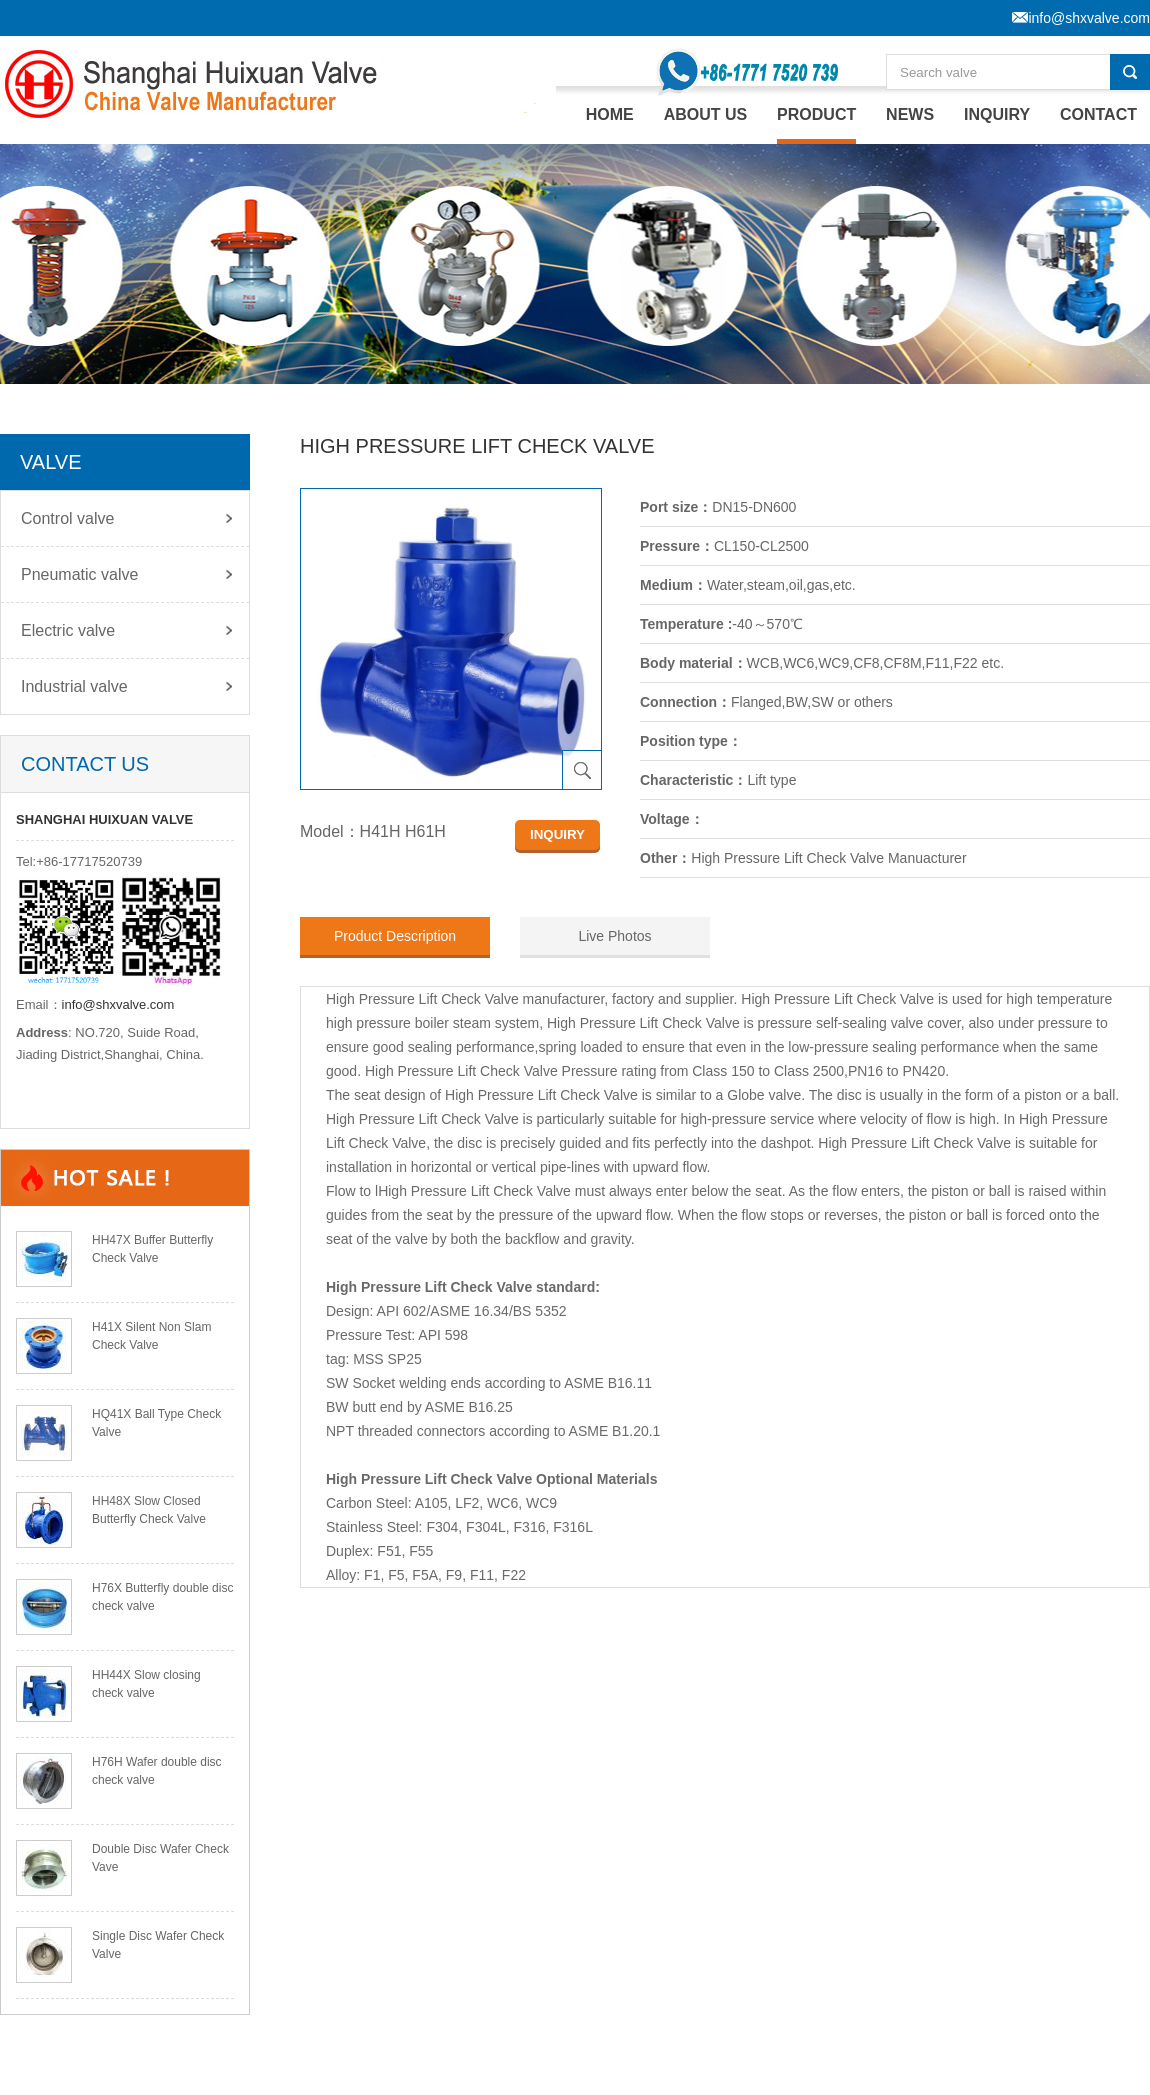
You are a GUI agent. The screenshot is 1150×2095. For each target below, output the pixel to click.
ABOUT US (706, 114)
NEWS (910, 114)
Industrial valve (74, 686)
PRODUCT (816, 114)
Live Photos (614, 936)
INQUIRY (997, 114)
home (610, 114)
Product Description (395, 936)
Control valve (67, 518)
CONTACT (1098, 114)
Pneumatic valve (79, 574)
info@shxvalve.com (118, 1004)
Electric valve (68, 630)
